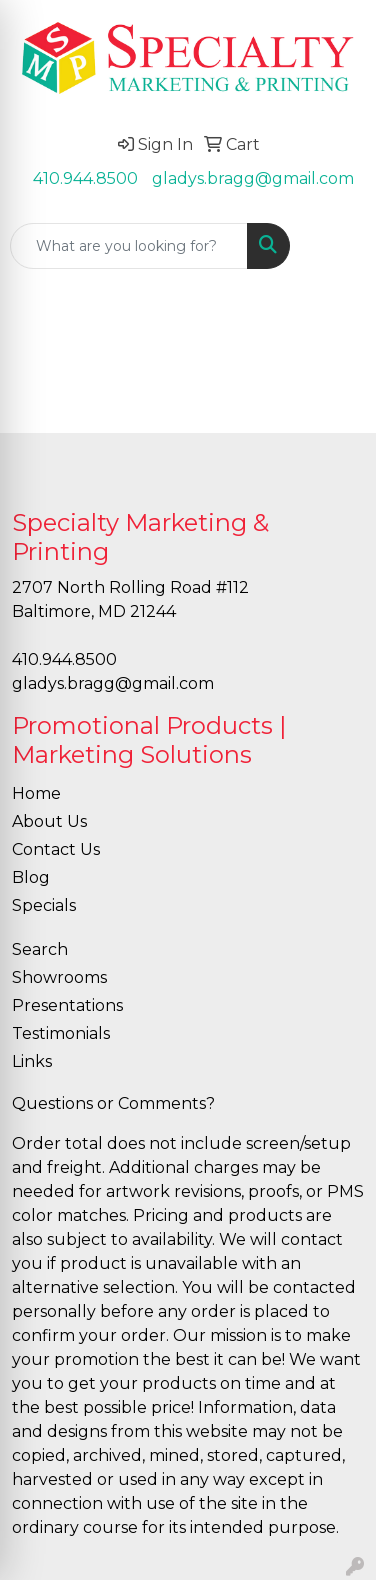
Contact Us (56, 849)
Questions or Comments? (113, 1103)
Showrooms (59, 977)
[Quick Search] (129, 246)
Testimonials (61, 1033)
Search (40, 949)
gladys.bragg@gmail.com (253, 178)
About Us (49, 821)
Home (36, 793)
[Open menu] (336, 246)
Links (32, 1061)
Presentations (67, 1005)
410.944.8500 (85, 178)
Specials (44, 905)
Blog (31, 877)
